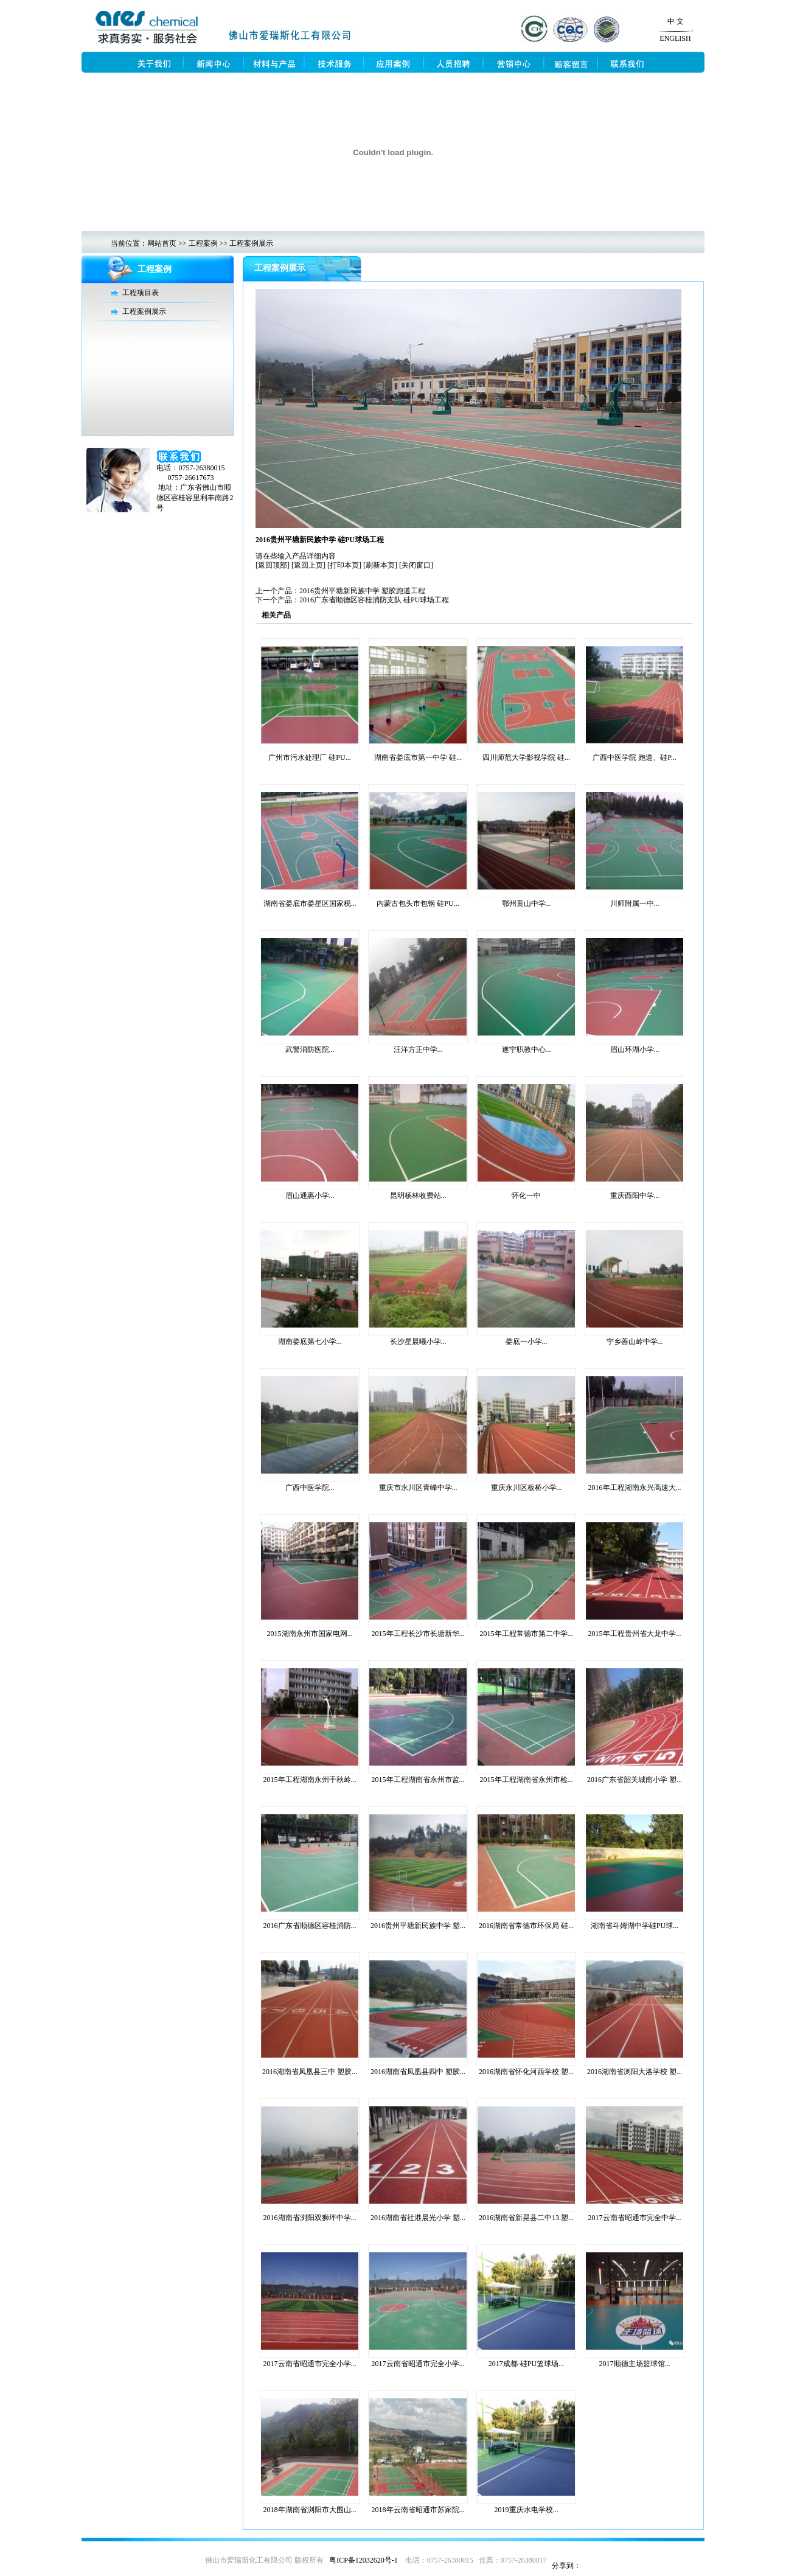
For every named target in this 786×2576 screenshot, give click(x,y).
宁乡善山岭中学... (635, 1341)
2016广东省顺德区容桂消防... (309, 1925)
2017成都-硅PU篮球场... (526, 2363)
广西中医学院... (310, 1487)
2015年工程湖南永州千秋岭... (309, 1779)
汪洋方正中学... (418, 1049)
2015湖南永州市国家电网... (310, 1633)
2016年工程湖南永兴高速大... (634, 1487)
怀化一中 (526, 1195)
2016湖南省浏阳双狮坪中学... (309, 2217)
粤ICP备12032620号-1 (363, 2560)
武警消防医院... (310, 1049)
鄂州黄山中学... (526, 903)
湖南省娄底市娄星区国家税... (309, 903)
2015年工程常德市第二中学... (526, 1633)
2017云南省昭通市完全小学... (309, 2363)
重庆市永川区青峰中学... (418, 1487)
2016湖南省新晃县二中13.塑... (526, 2217)
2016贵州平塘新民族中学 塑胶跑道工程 (362, 591)
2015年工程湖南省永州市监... (418, 1779)
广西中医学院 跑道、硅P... (634, 757)
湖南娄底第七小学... (310, 1341)
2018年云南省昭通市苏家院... (418, 2509)
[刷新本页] (380, 565)
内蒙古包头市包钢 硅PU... (418, 903)
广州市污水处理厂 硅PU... (309, 757)
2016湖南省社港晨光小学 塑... (417, 2217)
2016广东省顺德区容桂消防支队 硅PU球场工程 (374, 600)
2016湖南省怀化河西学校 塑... (526, 2071)
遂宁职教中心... (526, 1049)
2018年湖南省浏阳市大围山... (309, 2509)
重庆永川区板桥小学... (526, 1487)
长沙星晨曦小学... (418, 1341)
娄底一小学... (527, 1341)
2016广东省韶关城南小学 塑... (634, 1779)
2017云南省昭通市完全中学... (634, 2217)
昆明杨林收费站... (418, 1195)
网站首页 (161, 243)
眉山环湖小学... (634, 1049)
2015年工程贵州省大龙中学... (634, 1633)
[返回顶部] (273, 565)
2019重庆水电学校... (526, 2509)
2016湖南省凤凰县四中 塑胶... (417, 2071)
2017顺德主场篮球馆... (634, 2363)
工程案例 (203, 243)
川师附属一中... (634, 903)
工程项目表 (140, 292)
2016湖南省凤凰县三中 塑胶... (309, 2071)
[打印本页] (344, 565)
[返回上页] (308, 565)
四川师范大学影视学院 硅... (526, 757)
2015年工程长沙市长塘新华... (418, 1633)
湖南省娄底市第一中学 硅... (418, 757)
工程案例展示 (251, 243)
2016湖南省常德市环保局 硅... (526, 1925)
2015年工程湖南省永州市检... (526, 1779)
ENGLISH (674, 38)
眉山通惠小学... (310, 1195)
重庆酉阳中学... (634, 1195)
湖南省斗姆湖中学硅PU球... (634, 1925)
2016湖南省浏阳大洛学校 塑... (634, 2071)
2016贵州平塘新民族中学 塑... (417, 1925)
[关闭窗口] (416, 565)
